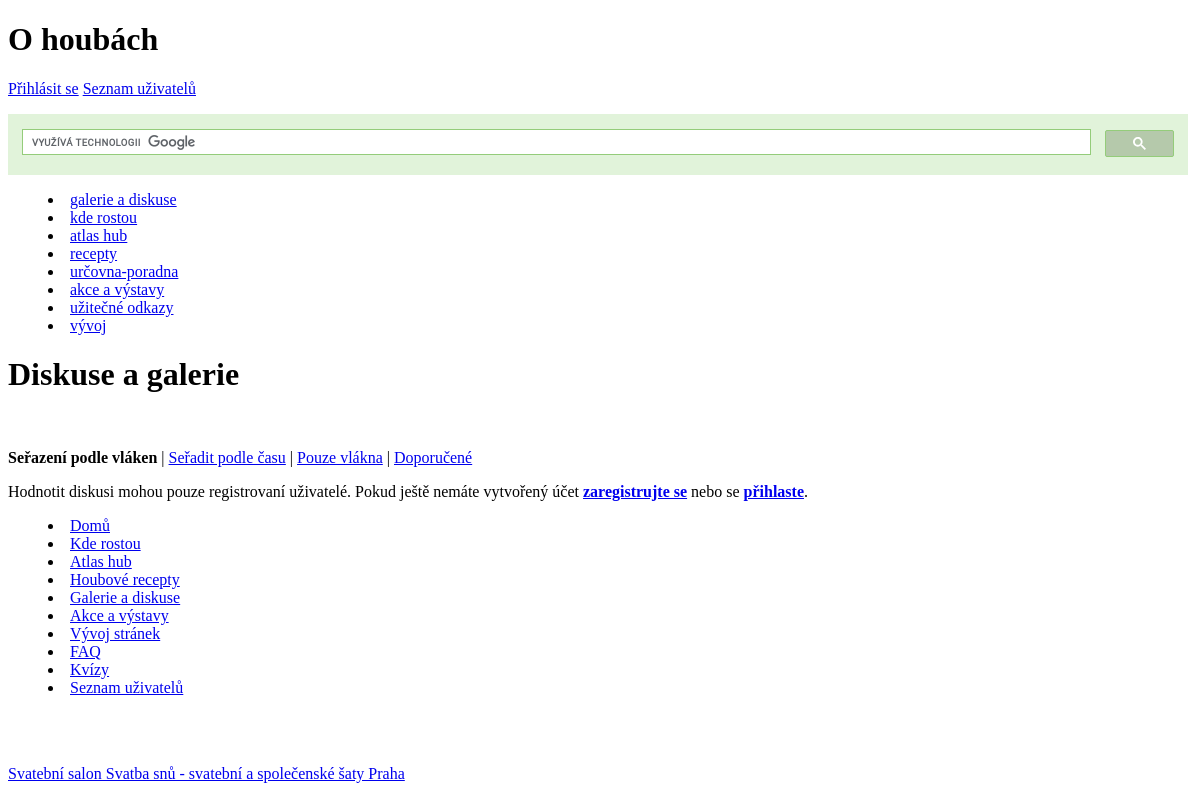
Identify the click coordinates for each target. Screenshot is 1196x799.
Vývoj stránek (115, 633)
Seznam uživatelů (139, 88)
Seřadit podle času (227, 457)
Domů (90, 525)
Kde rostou (105, 543)
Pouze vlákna (340, 457)
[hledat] (554, 142)
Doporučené (433, 457)
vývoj (88, 325)
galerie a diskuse (123, 199)
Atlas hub (101, 561)
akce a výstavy (117, 289)
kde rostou (103, 217)
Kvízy (89, 669)
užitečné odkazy (122, 307)
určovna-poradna (124, 271)
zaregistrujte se (635, 491)
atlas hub (98, 235)
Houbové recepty (125, 579)
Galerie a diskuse (125, 597)
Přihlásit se (43, 88)
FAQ (85, 651)
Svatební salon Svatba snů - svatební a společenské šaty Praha (206, 773)
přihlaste (774, 491)
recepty (93, 253)
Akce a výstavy (119, 615)
